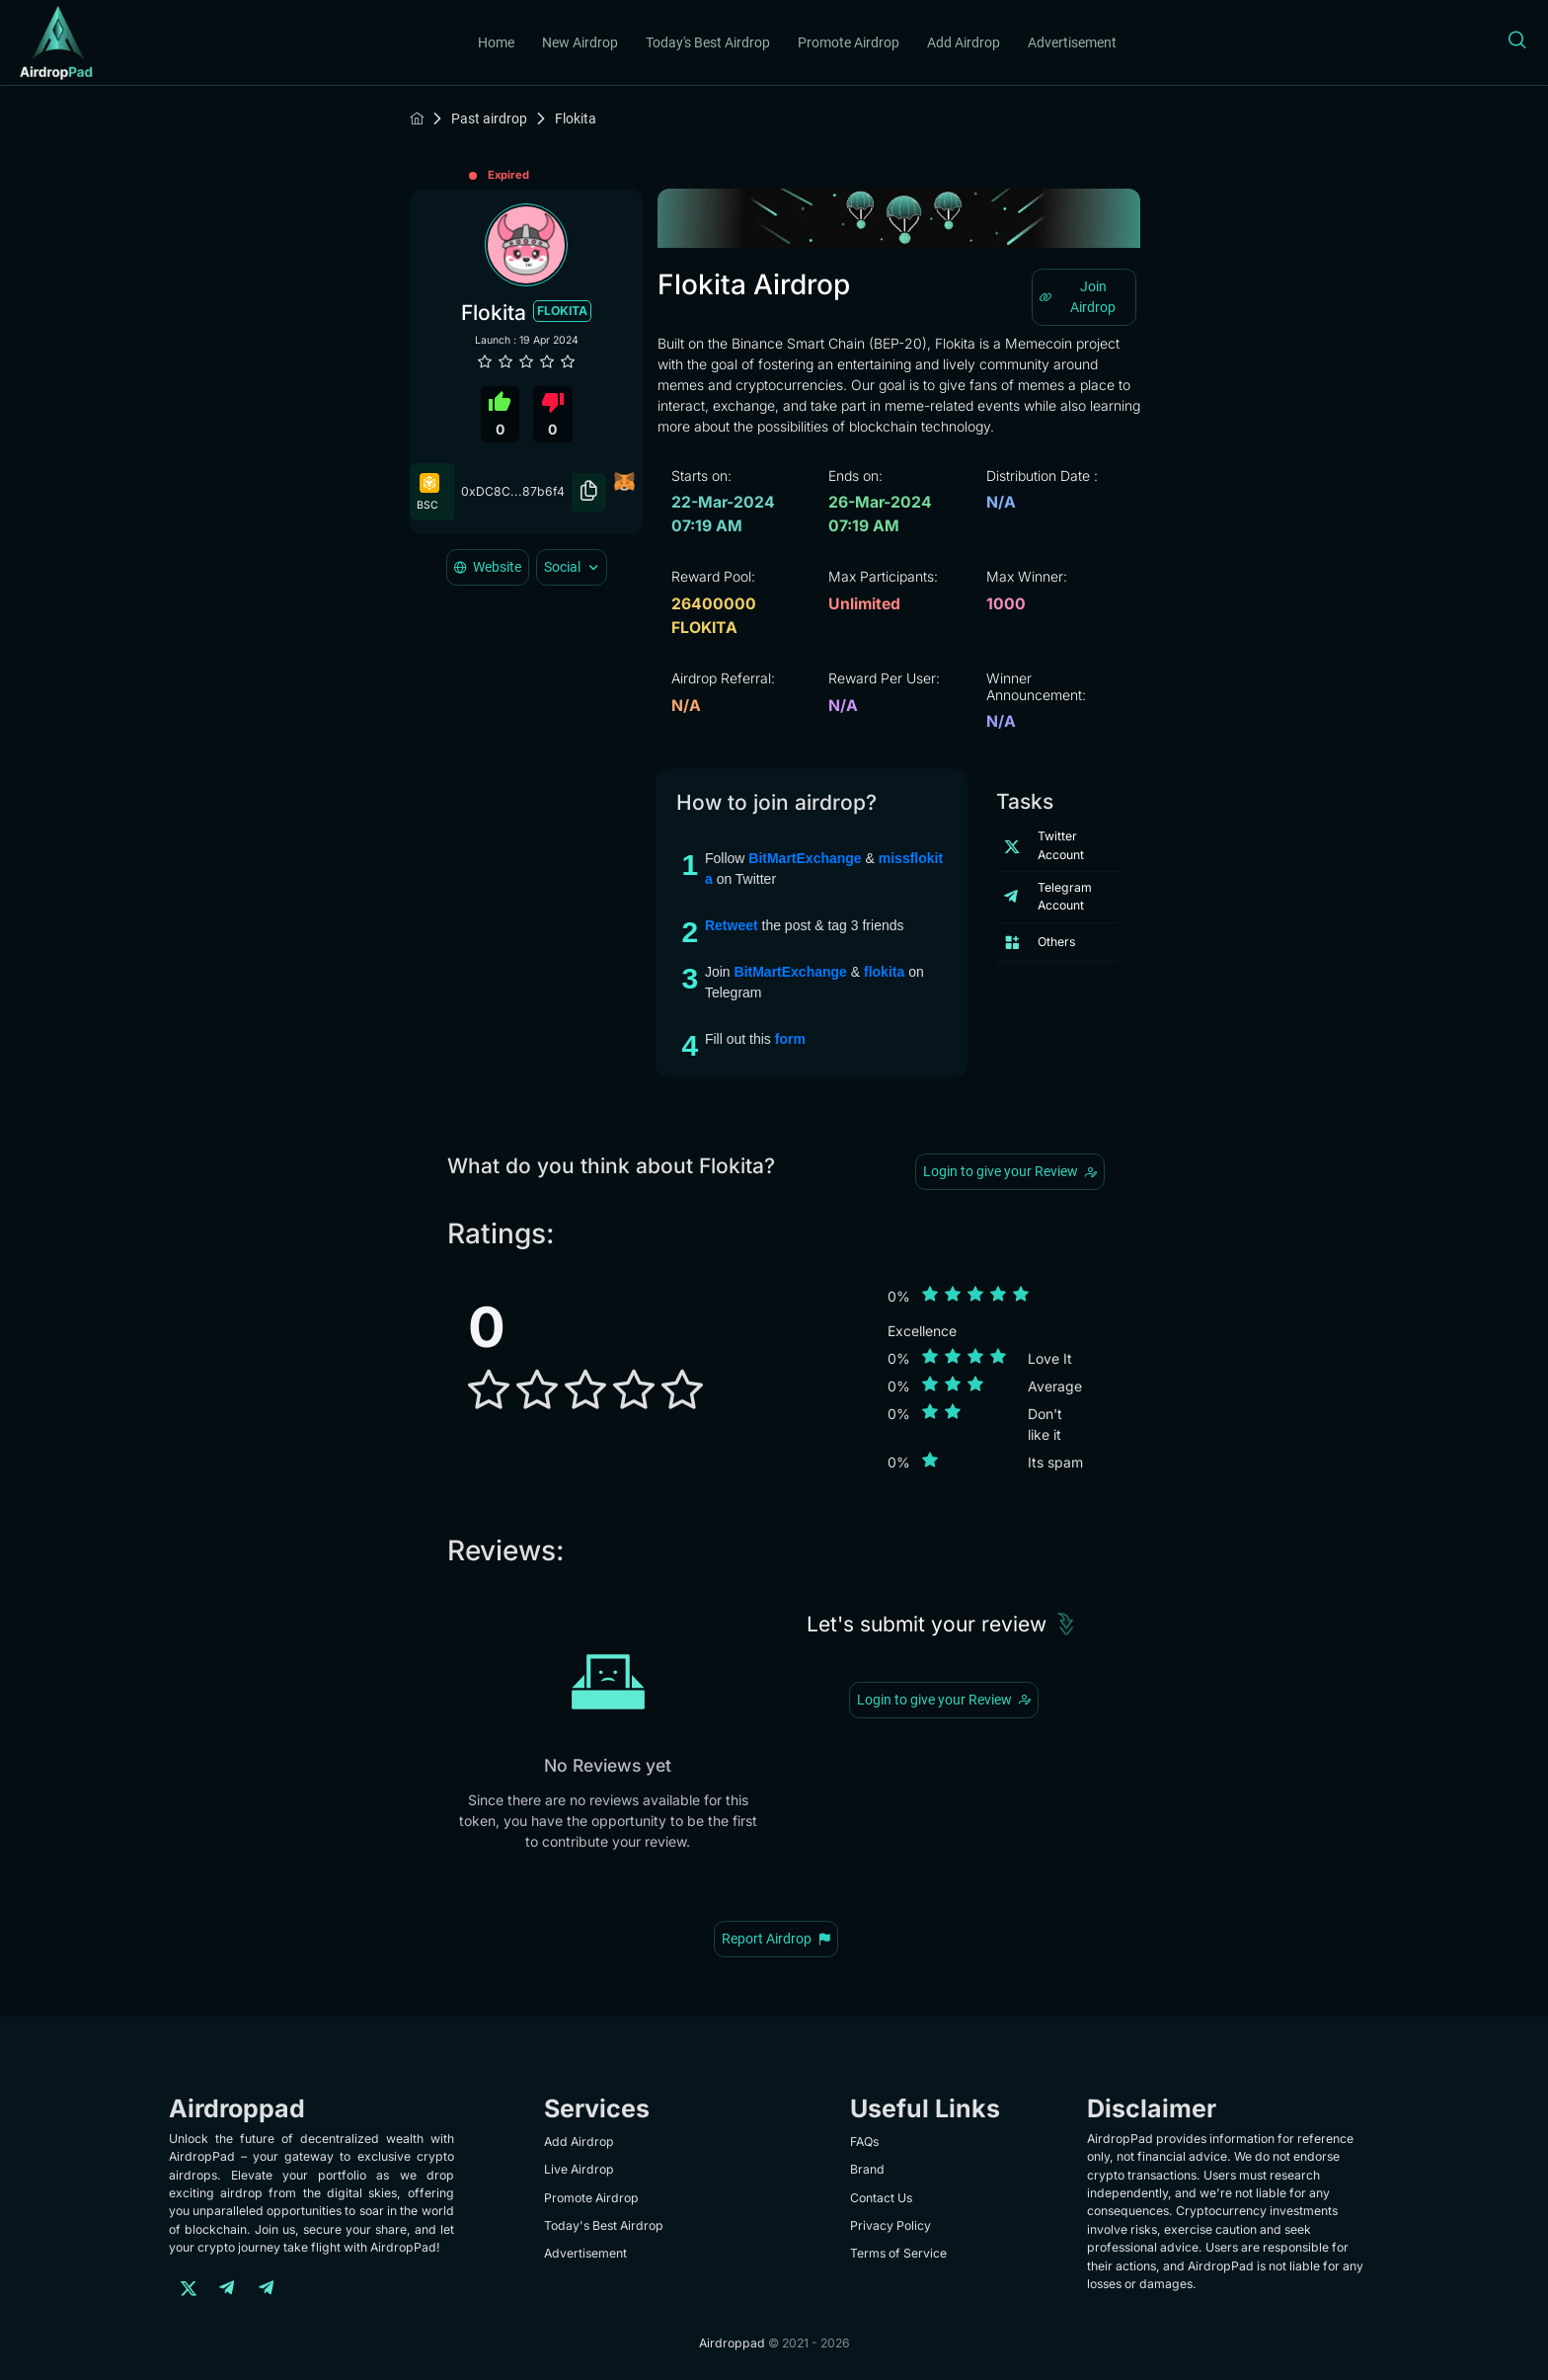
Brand (867, 2169)
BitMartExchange (806, 858)
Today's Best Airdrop (708, 42)
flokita (886, 972)
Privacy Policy (890, 2225)
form (790, 1039)
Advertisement (1072, 42)
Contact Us (881, 2197)
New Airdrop (580, 42)
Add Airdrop (963, 42)
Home (496, 42)
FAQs (864, 2141)
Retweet (733, 925)
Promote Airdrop (848, 42)
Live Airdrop (579, 2169)
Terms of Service (898, 2253)
